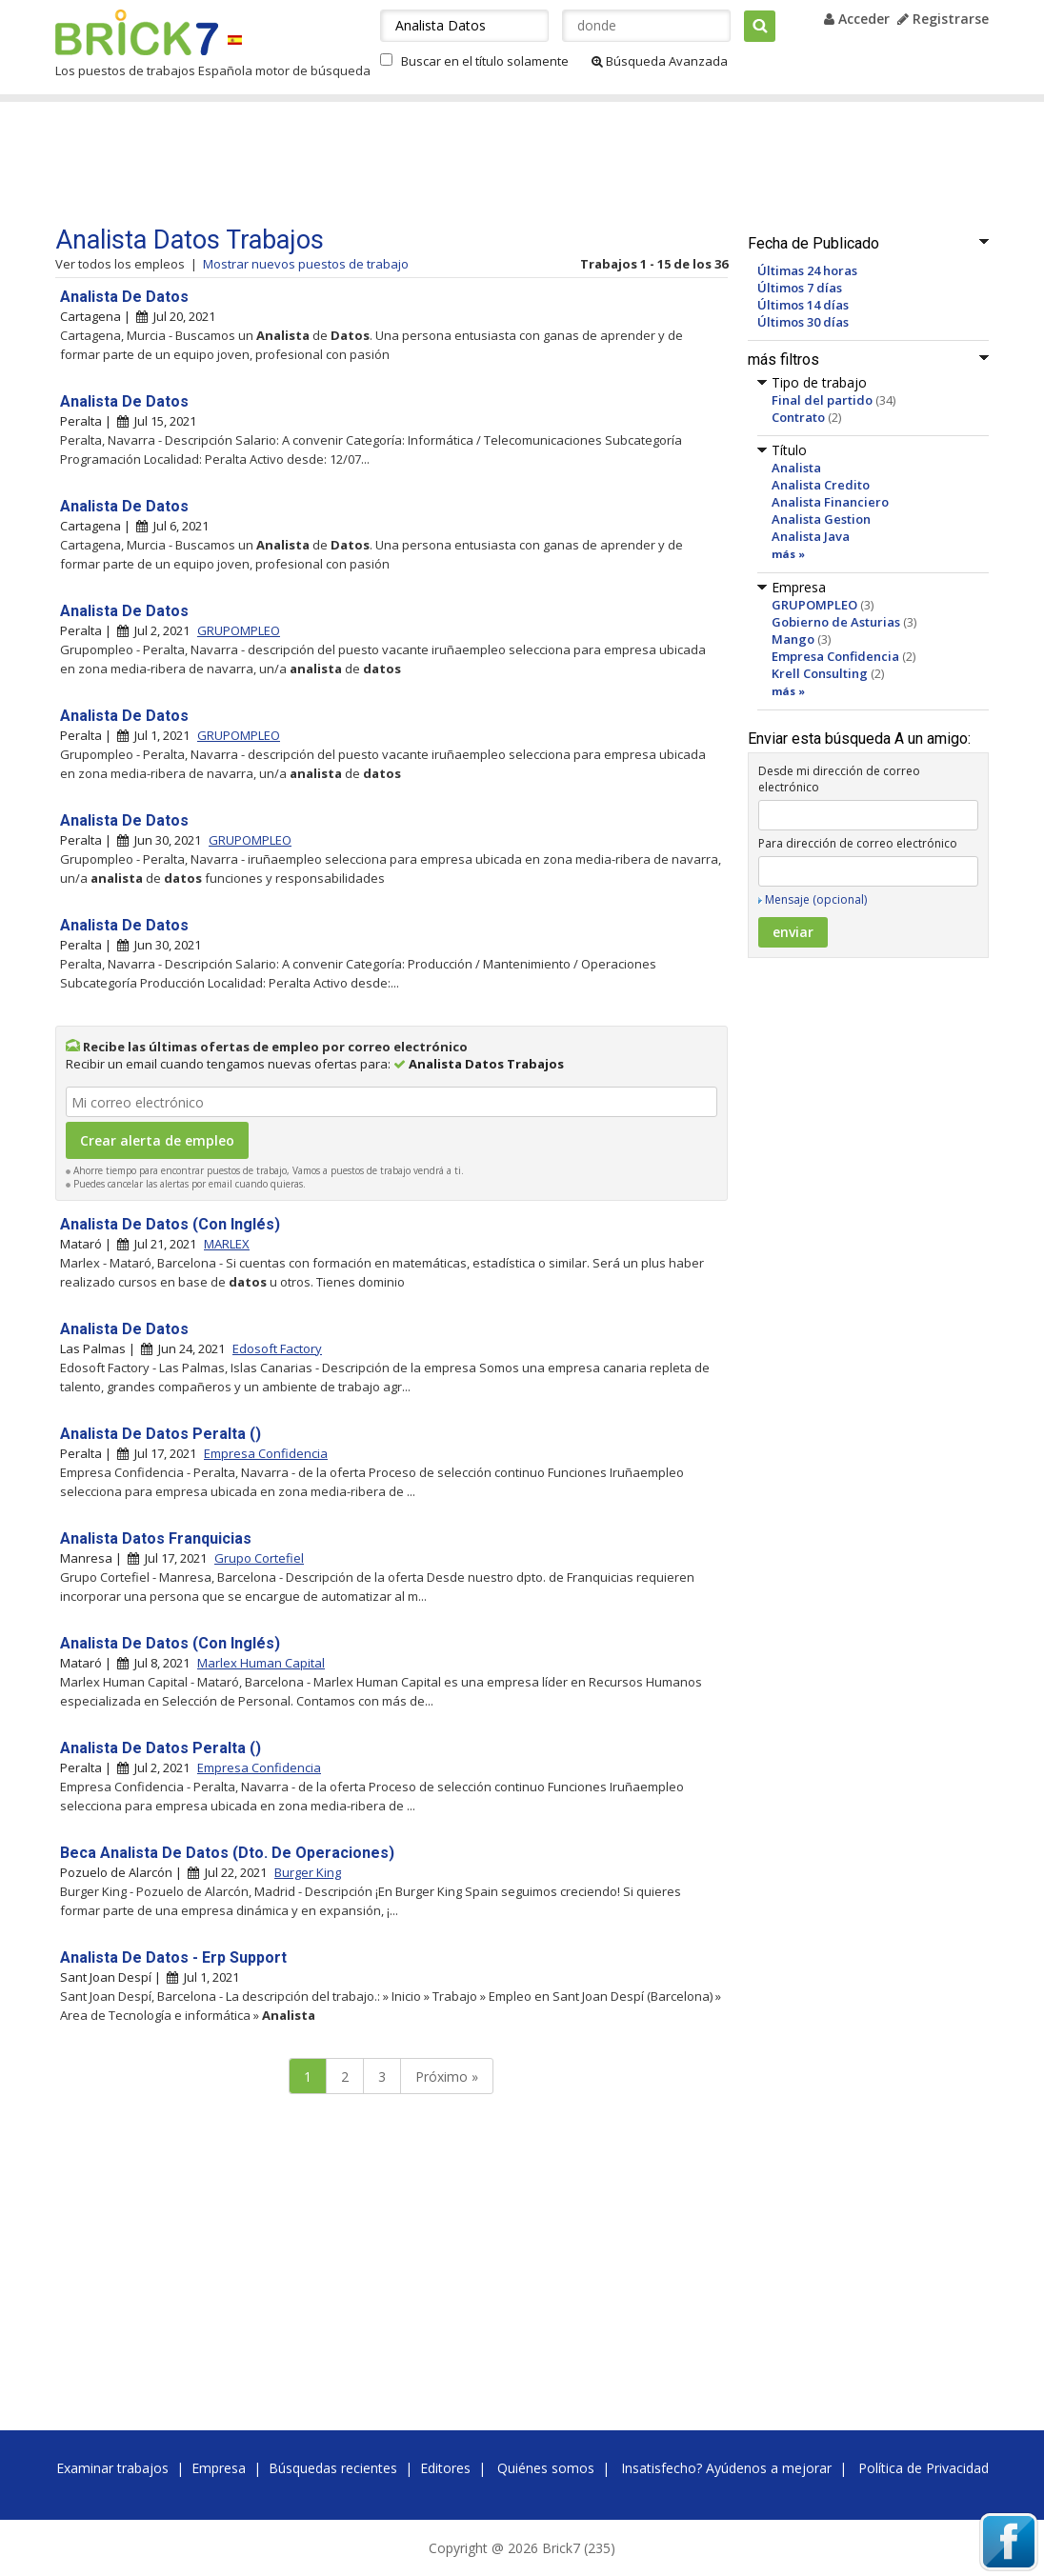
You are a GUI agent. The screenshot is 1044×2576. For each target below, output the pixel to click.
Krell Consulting (820, 673)
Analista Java (811, 536)
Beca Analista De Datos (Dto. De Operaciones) (227, 1853)
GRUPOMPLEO (814, 604)
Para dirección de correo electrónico (857, 843)
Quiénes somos (545, 2468)
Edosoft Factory (277, 1348)
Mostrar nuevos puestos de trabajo (306, 263)
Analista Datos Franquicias (155, 1538)
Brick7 (136, 32)
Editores (445, 2468)
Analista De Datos (124, 297)
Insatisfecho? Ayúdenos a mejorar (726, 2468)
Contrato (798, 417)
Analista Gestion (821, 519)
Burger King (307, 1872)
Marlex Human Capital (261, 1662)
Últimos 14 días (803, 304)
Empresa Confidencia (835, 656)
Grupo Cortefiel (259, 1558)
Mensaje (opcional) (816, 899)
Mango (793, 639)
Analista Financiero (830, 501)
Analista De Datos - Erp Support (173, 1957)
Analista (796, 467)
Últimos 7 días (799, 287)
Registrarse (943, 19)
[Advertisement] (416, 163)
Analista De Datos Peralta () (160, 1434)
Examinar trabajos (112, 2468)
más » (788, 554)
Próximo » (446, 2076)
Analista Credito (821, 484)
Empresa (218, 2468)
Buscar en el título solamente (485, 61)
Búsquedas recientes (333, 2468)
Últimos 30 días (803, 321)
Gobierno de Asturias (836, 621)
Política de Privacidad (923, 2468)
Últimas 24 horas (807, 270)
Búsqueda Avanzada (660, 61)
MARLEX (227, 1243)
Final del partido (822, 400)
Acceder (857, 19)
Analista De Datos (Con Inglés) (170, 1224)
